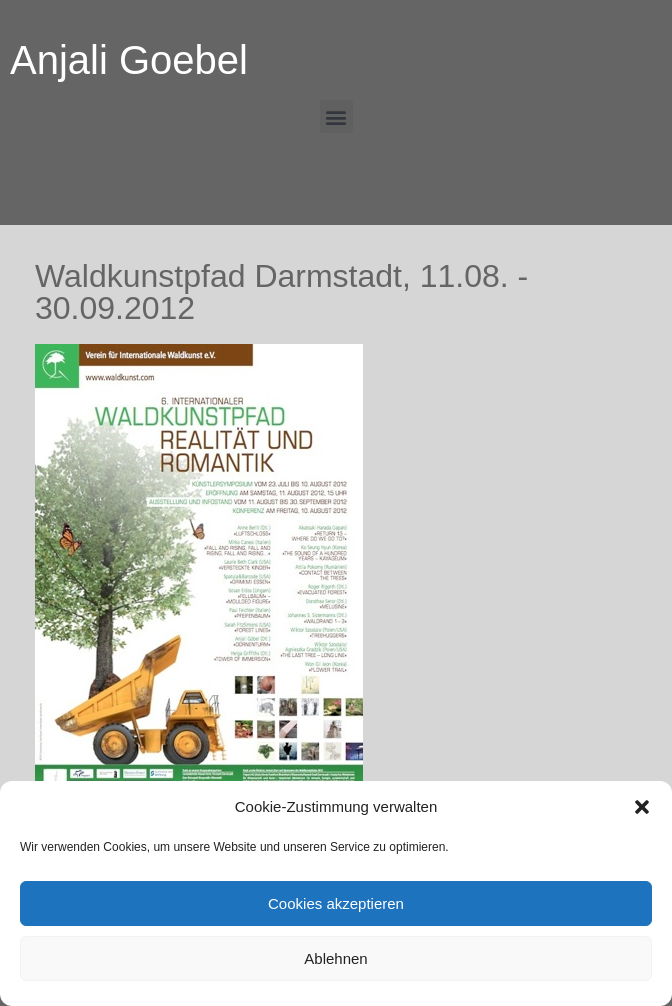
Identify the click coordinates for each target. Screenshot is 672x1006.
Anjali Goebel (129, 60)
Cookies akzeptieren (336, 903)
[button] (642, 807)
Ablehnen (335, 958)
